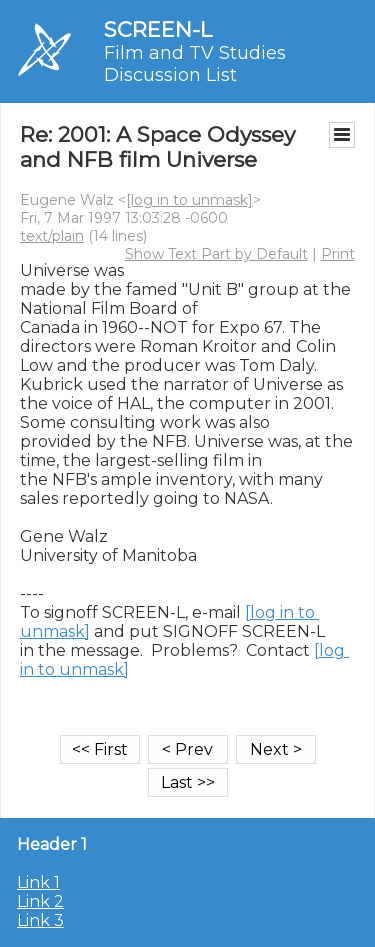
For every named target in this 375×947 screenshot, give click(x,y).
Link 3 (40, 920)
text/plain (52, 236)
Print (338, 254)
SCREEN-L (158, 29)
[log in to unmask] (189, 200)
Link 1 (38, 882)
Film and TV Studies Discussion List (195, 64)
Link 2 (40, 901)
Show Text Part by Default (216, 254)
